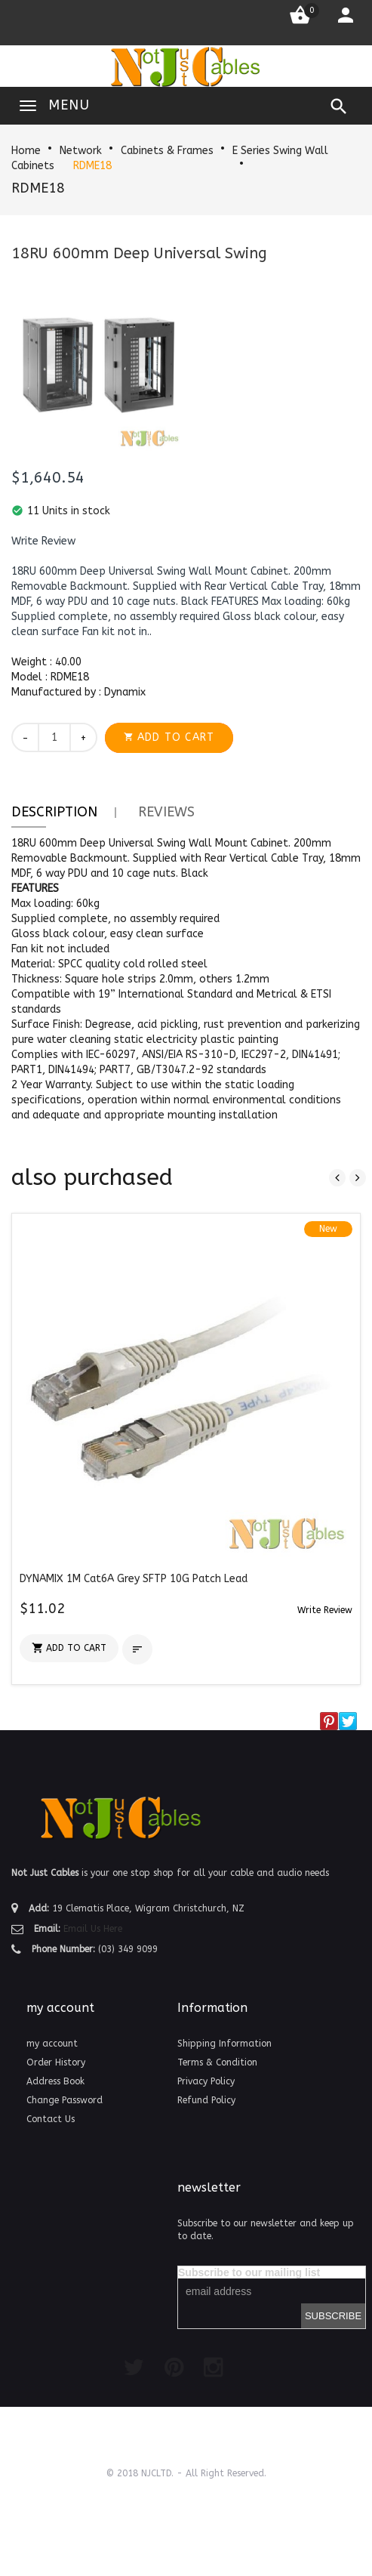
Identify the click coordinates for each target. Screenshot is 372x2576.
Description (54, 812)
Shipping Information (224, 2043)
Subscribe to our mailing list (249, 2272)
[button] (43, 541)
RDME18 (92, 165)
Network (81, 150)
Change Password (64, 2100)
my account (52, 2043)
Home (26, 150)
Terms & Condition (217, 2062)
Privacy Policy (206, 2081)
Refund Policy (206, 2100)
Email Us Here (92, 1929)
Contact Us (50, 2119)
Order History (55, 2062)
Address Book (55, 2081)
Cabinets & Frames (167, 150)
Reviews (166, 812)
